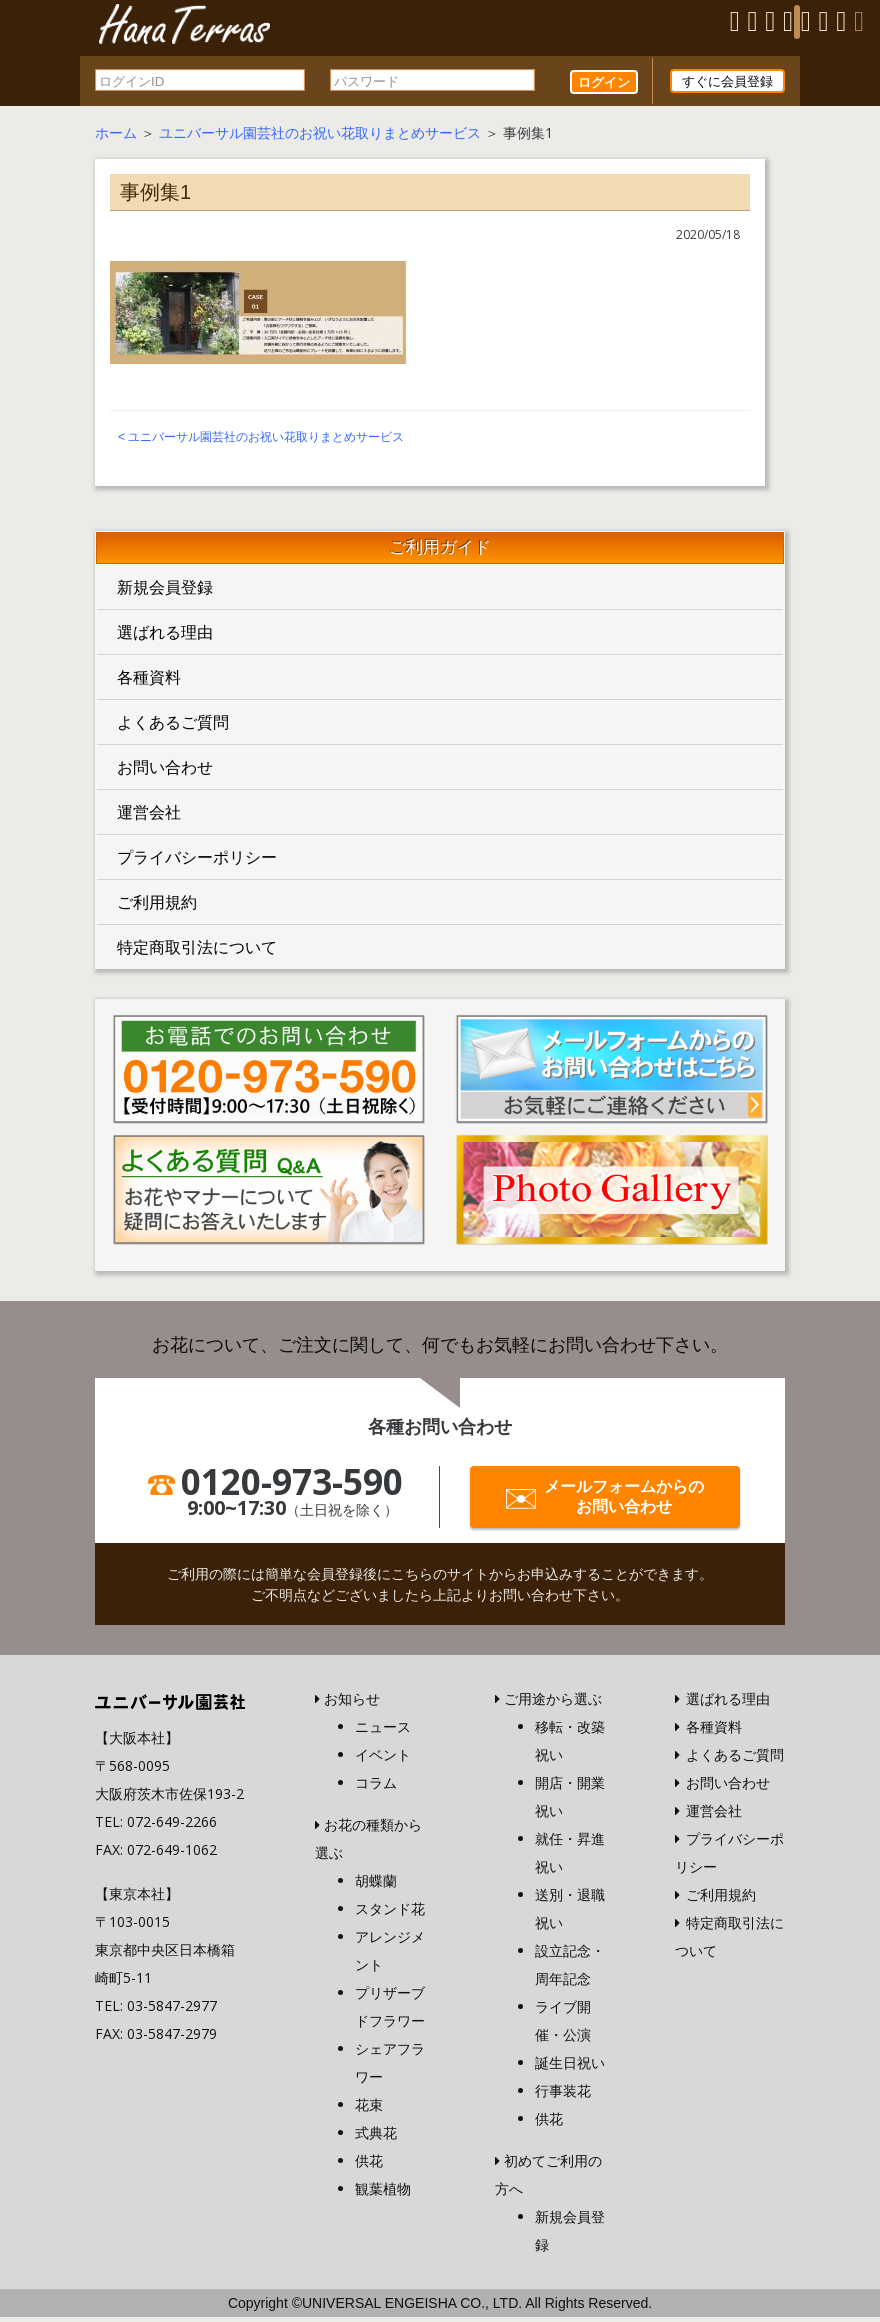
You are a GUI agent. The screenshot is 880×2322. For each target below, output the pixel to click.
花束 (369, 2109)
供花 (369, 2165)
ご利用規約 (157, 906)
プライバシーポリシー (197, 861)
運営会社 (149, 816)
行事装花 (563, 2095)
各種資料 (149, 681)
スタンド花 (390, 1913)
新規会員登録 (165, 591)
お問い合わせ (165, 771)
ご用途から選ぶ (553, 1703)
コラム (376, 1787)
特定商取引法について (197, 951)
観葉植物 (383, 2193)
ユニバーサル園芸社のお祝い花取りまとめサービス (320, 136)
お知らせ (352, 1703)
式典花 (376, 2137)
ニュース (383, 1731)
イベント (383, 1759)
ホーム (116, 136)
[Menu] (797, 22)
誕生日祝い (570, 2067)
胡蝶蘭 (376, 1885)
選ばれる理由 (165, 636)
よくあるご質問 (173, 726)
